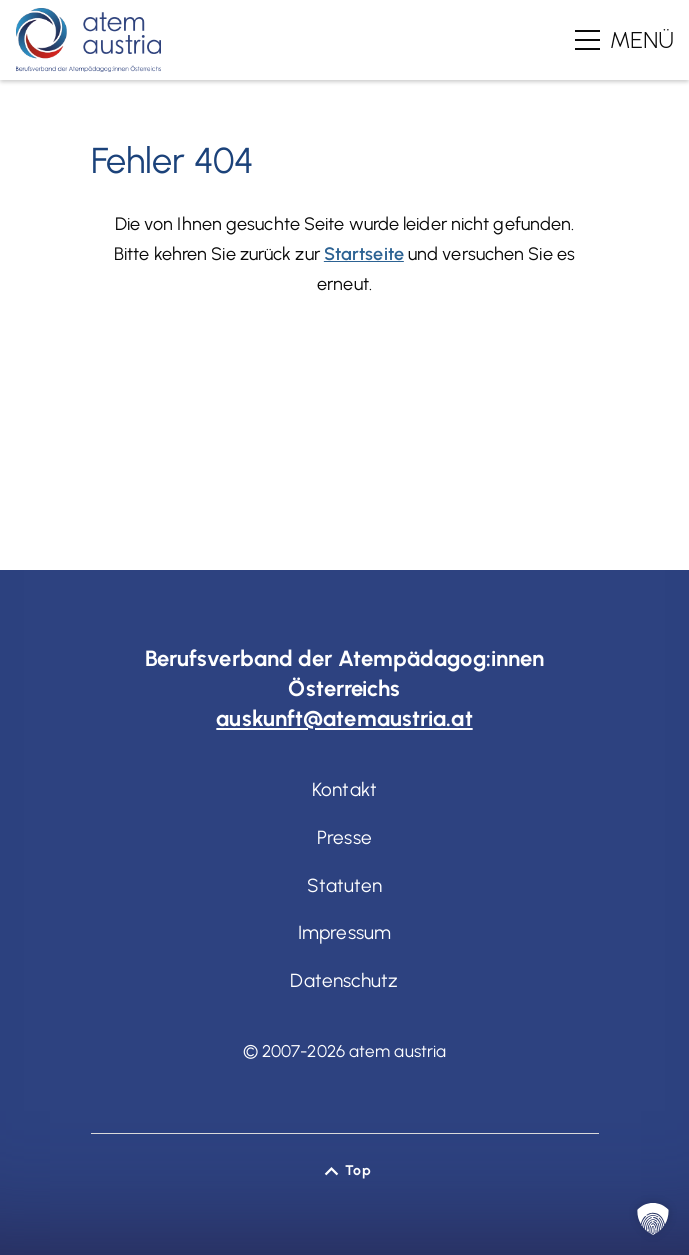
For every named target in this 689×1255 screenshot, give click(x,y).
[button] (653, 1219)
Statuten (345, 885)
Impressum (344, 932)
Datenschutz (344, 980)
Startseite (364, 254)
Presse (344, 837)
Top (357, 1170)
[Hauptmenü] (624, 40)
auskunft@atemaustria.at (344, 718)
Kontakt (344, 789)
